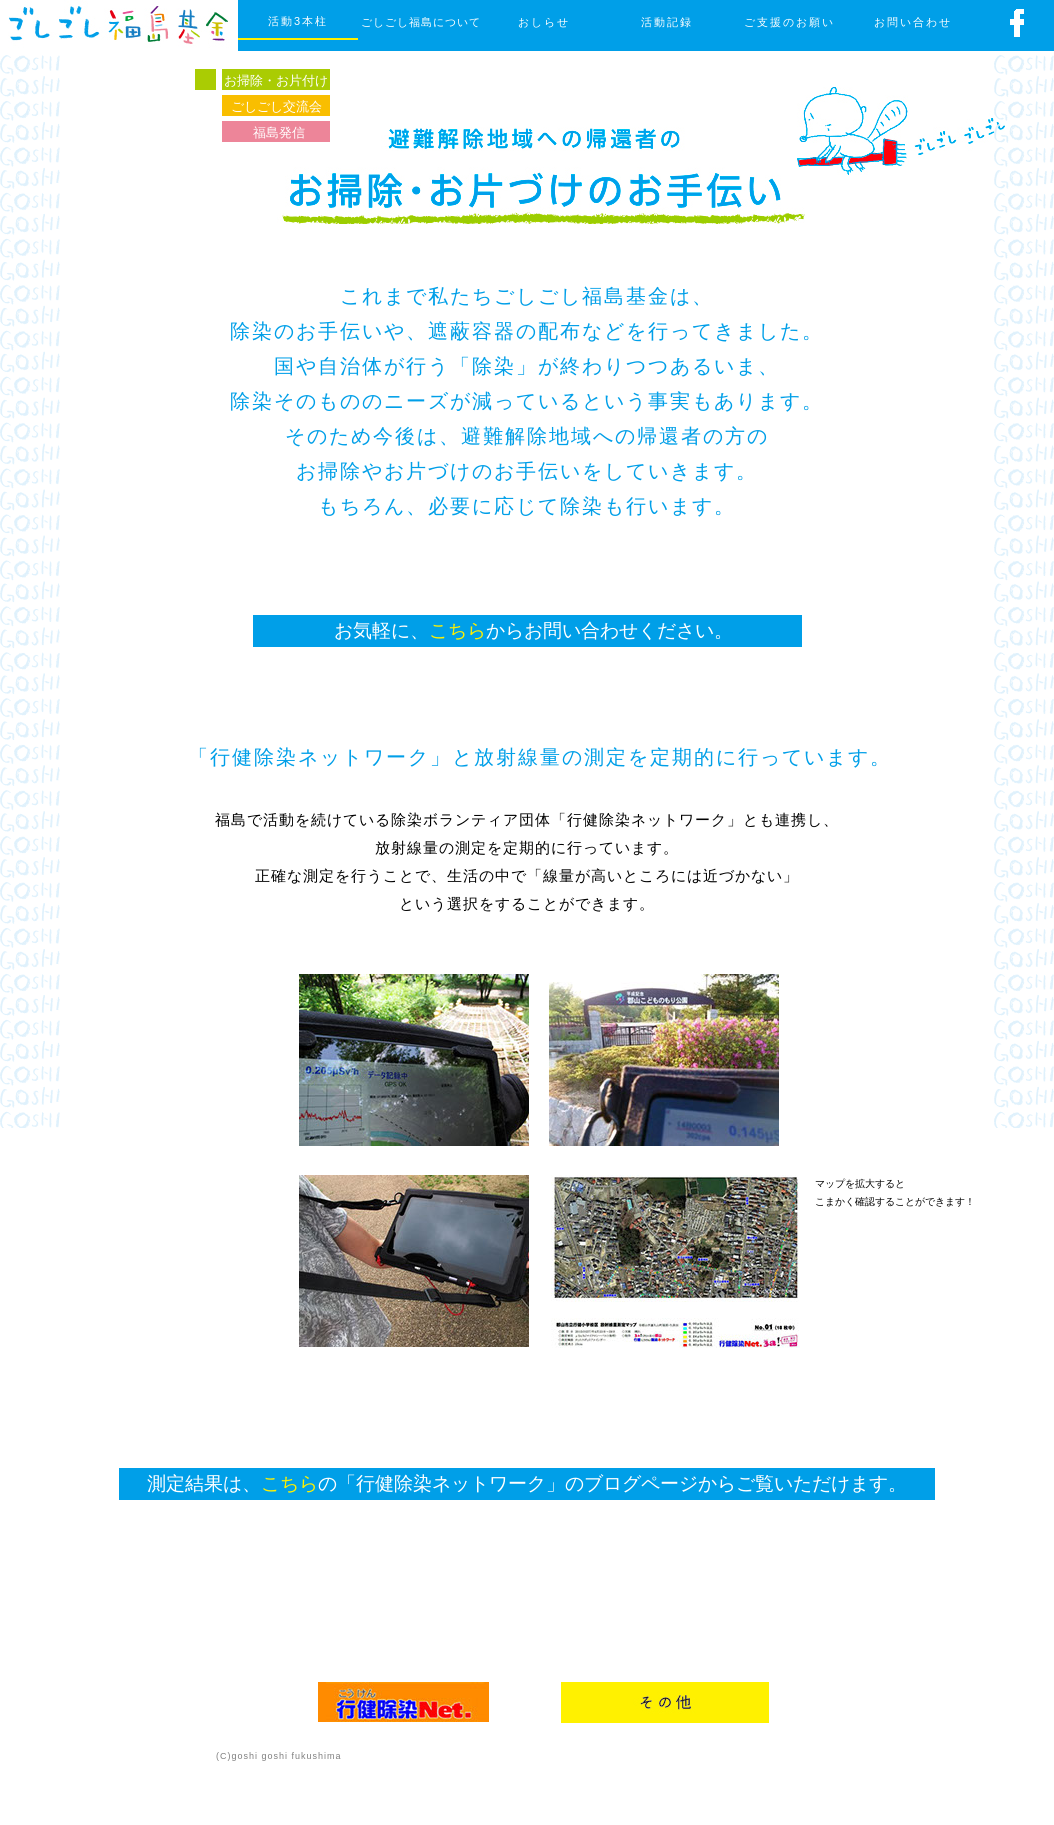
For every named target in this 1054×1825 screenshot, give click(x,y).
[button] (675, 1261)
